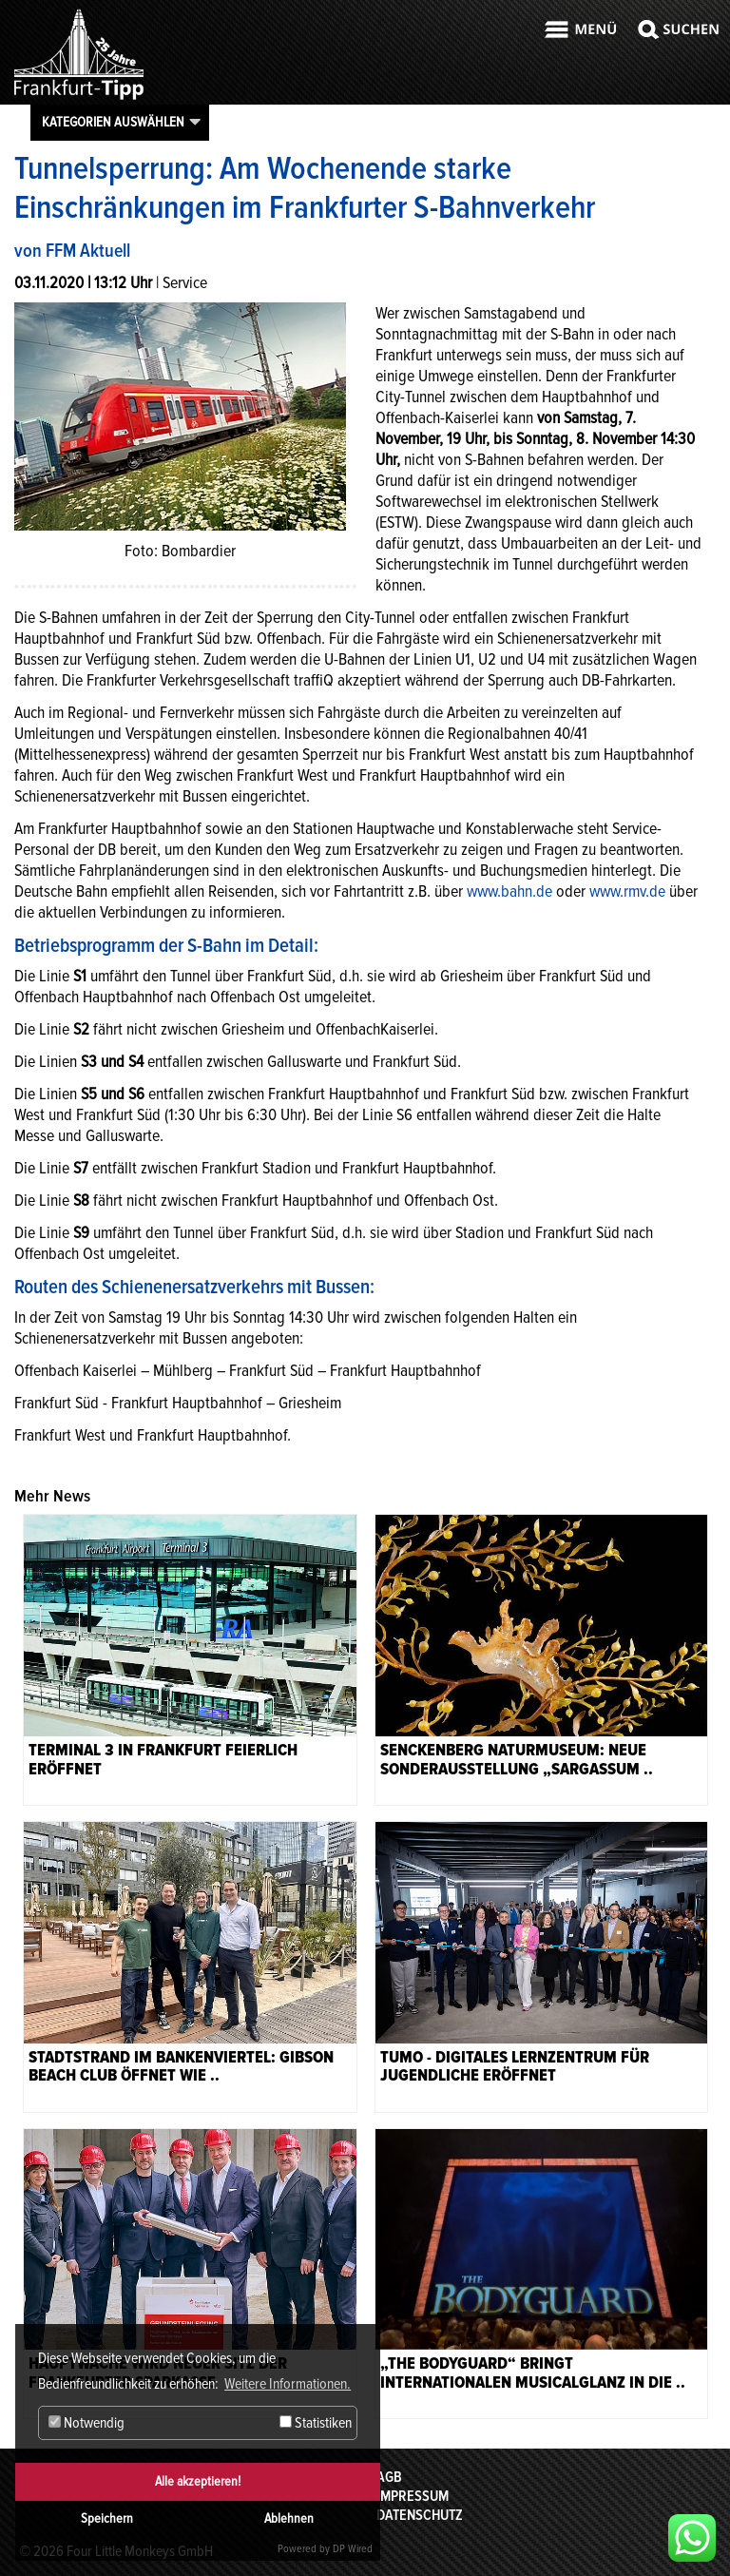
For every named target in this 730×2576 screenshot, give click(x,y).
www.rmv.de (627, 891)
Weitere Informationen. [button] (287, 2383)
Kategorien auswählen (113, 121)
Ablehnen (289, 2518)
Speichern (107, 2518)
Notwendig (86, 2422)
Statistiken (315, 2422)
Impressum (412, 2496)
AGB (389, 2477)
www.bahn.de (509, 891)
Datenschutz (419, 2515)
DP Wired (353, 2549)
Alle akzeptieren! (197, 2481)
